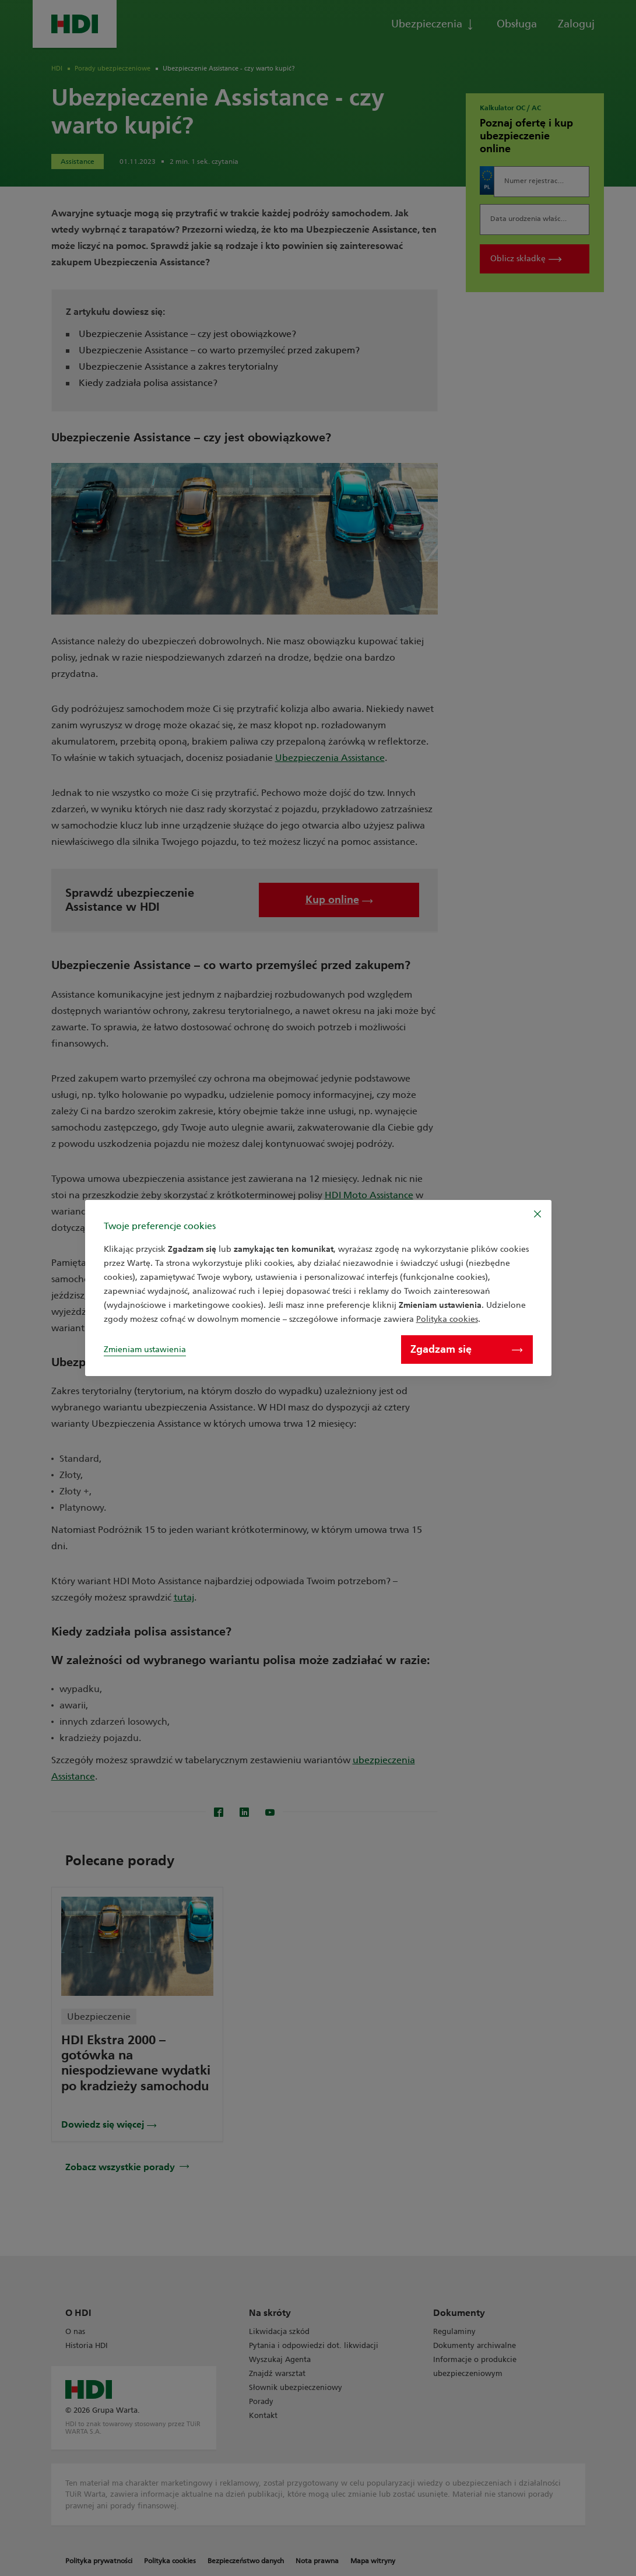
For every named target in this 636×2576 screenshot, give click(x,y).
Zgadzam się (466, 1349)
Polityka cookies (447, 1319)
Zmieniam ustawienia (145, 1349)
